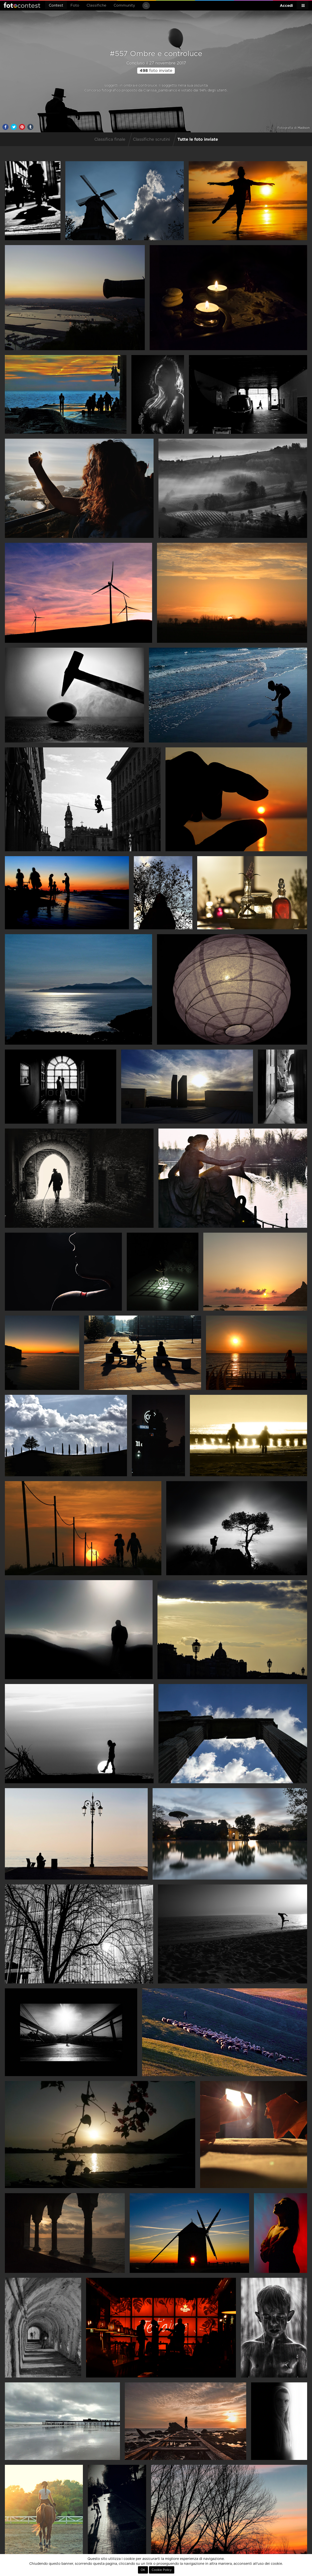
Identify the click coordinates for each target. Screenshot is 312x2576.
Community (124, 5)
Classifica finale (109, 139)
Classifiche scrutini (151, 139)
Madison (304, 127)
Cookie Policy (162, 2569)
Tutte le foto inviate (197, 139)
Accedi (286, 5)
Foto (74, 5)
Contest (56, 5)
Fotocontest (22, 5)
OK (143, 2569)
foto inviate (156, 71)
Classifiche (96, 5)
